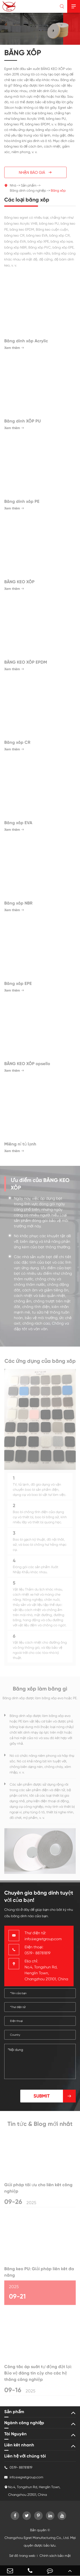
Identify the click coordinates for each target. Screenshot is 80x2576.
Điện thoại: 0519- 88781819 (38, 1950)
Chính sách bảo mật (55, 2556)
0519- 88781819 (18, 2467)
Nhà (13, 185)
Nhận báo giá (35, 172)
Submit (54, 2096)
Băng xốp (58, 190)
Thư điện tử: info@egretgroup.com (43, 1936)
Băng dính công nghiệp (28, 190)
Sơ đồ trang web (22, 2556)
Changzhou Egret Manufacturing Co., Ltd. (36, 2538)
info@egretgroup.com (23, 2477)
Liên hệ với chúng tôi (25, 2456)
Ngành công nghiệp (24, 2422)
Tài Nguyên (15, 2433)
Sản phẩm (28, 185)
